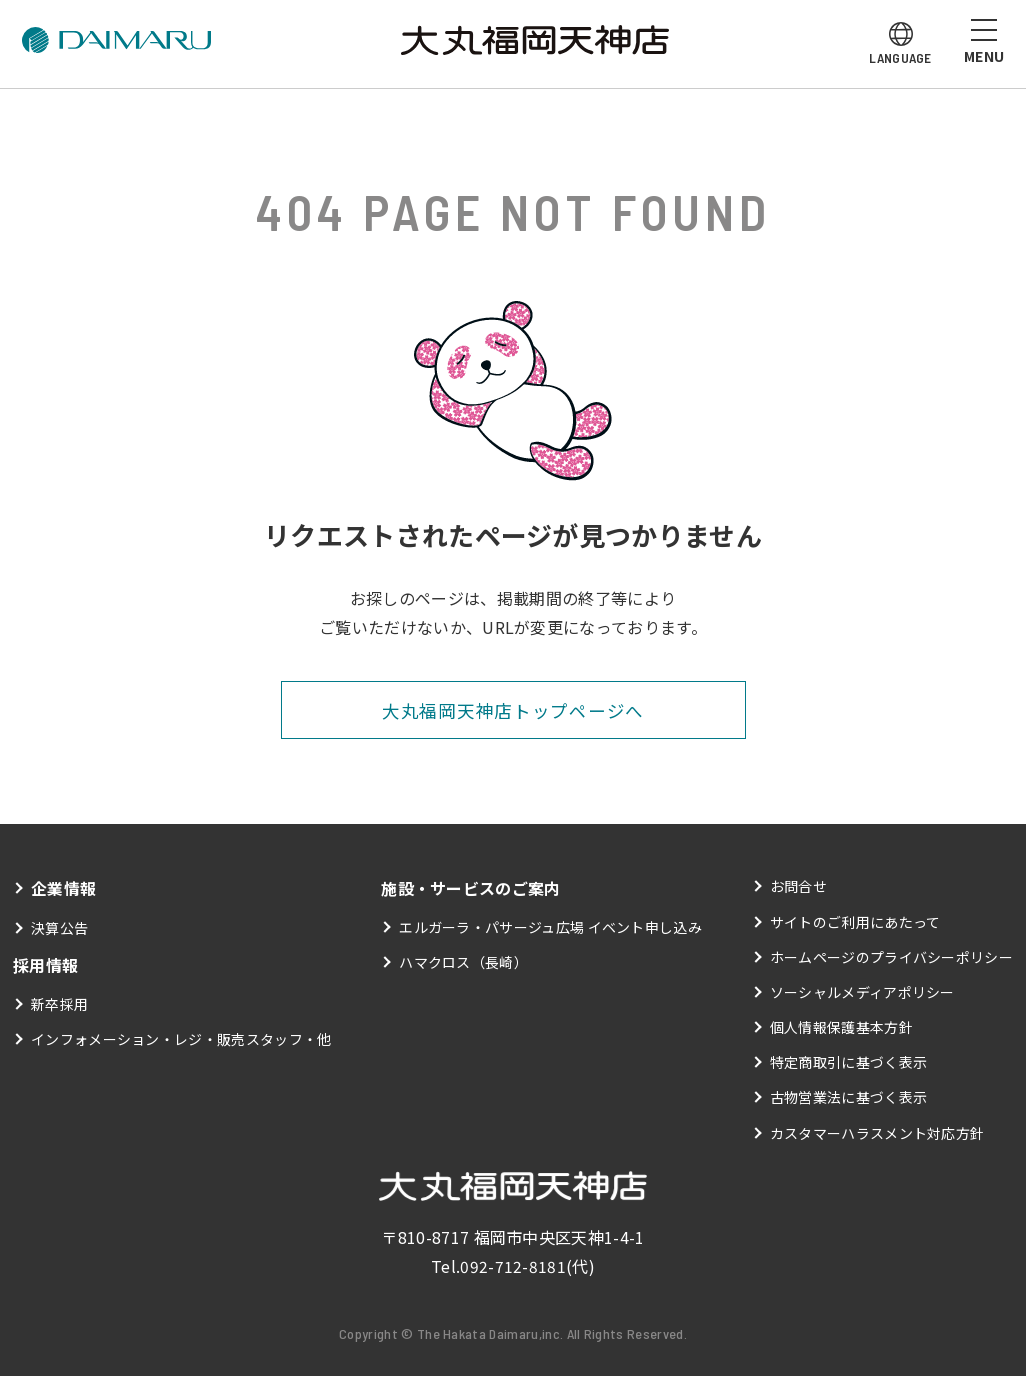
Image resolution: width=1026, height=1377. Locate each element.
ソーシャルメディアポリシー (862, 992)
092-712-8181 (513, 1267)
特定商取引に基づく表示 (849, 1063)
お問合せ (798, 887)
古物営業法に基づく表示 (849, 1098)
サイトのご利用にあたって (855, 922)
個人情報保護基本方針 (841, 1028)
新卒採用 (59, 1004)
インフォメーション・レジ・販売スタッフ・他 (181, 1039)
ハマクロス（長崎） (463, 963)
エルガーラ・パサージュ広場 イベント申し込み (550, 928)
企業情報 (63, 889)
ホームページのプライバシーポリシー (891, 957)
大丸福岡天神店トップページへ (512, 710)
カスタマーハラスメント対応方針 (877, 1133)
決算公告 (59, 928)
